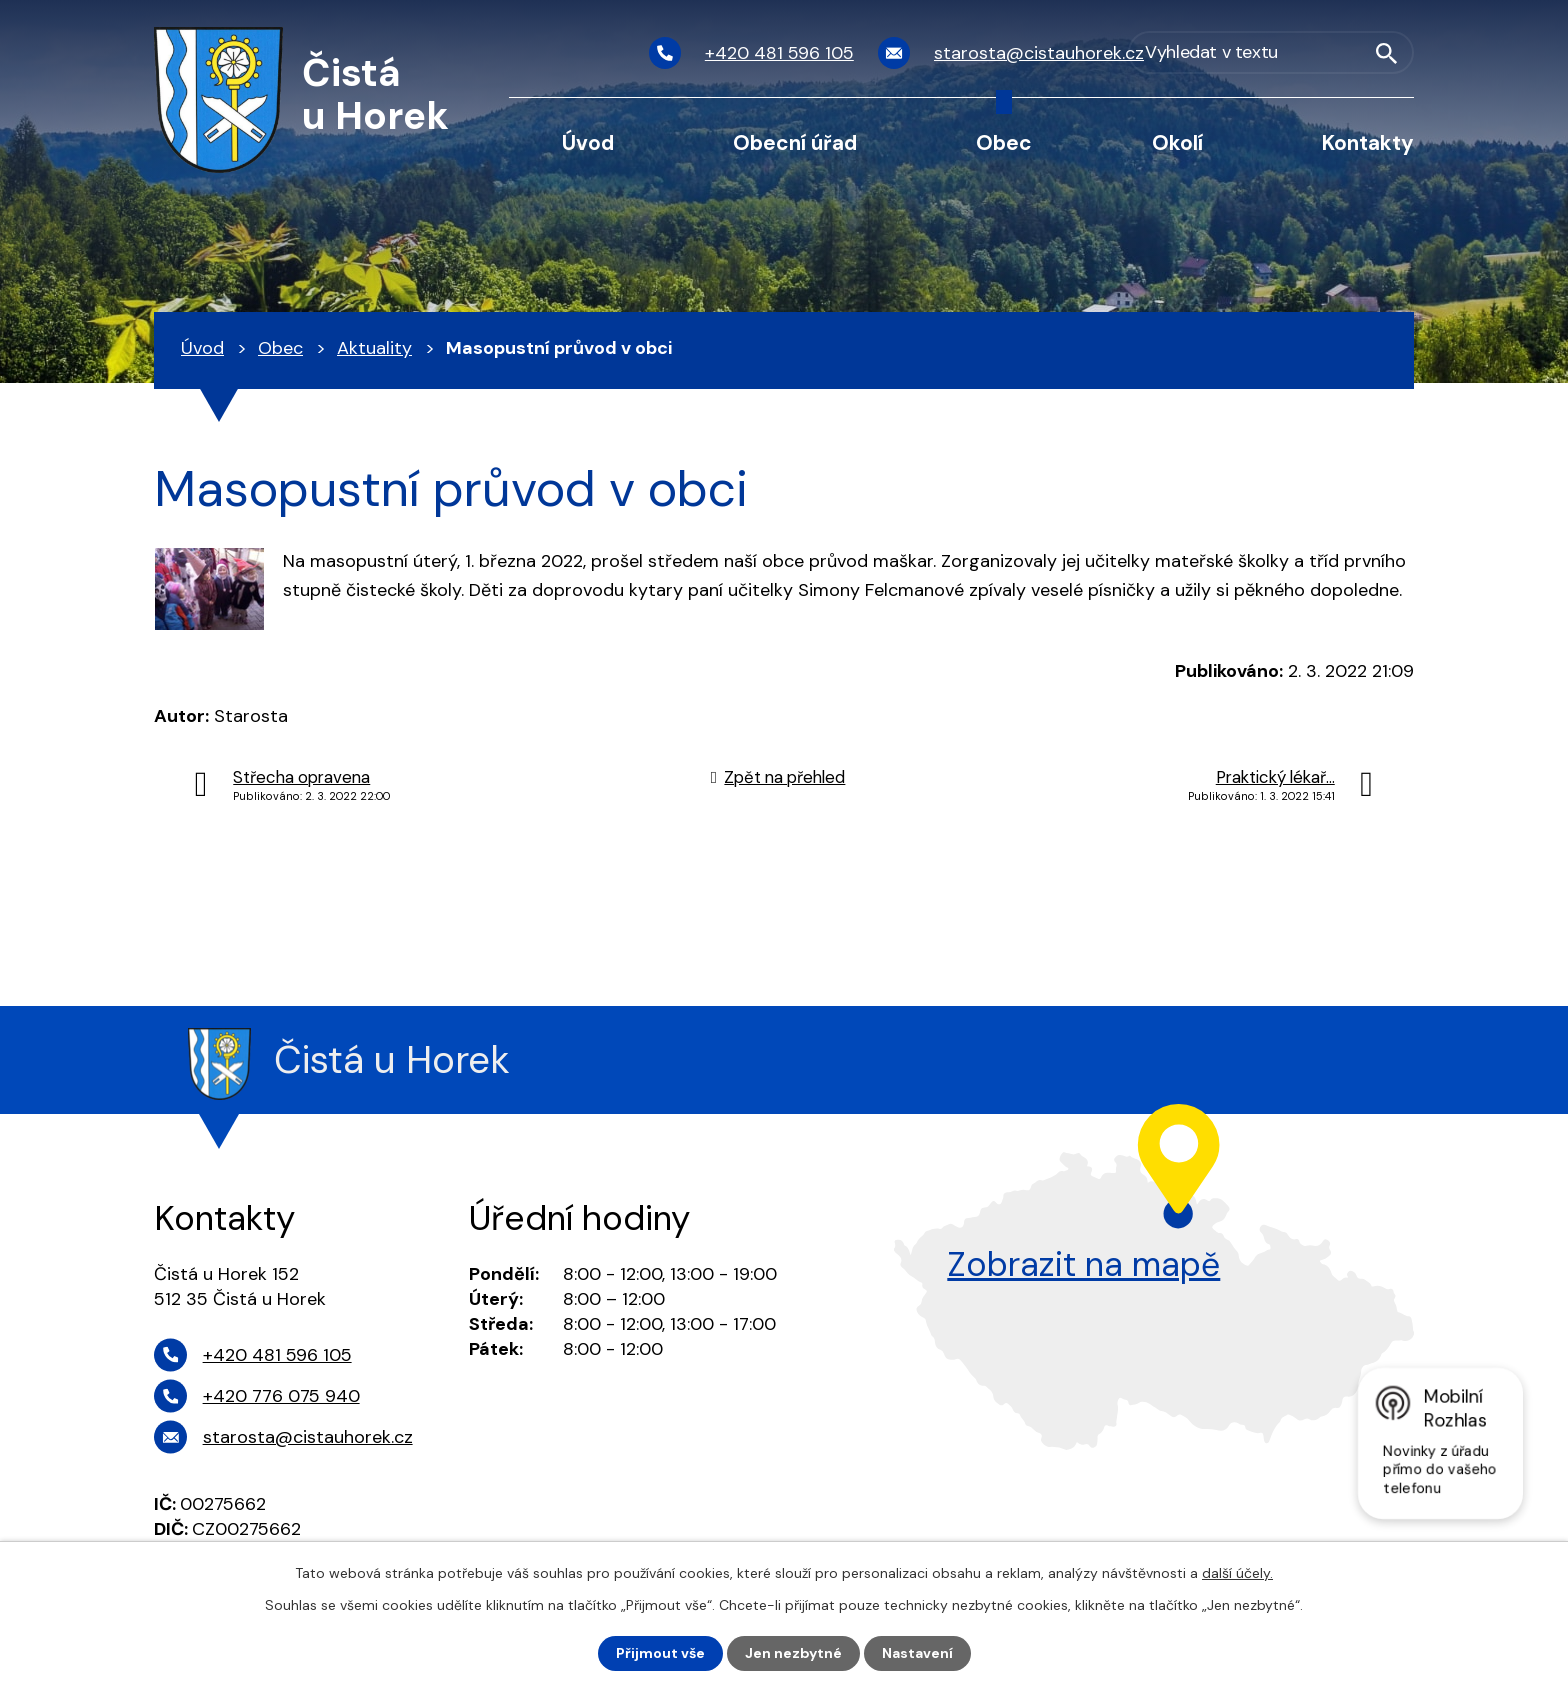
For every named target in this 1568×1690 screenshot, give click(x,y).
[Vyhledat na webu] (1306, 53)
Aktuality (374, 348)
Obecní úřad (795, 142)
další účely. (1237, 1573)
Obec (1004, 142)
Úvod (588, 142)
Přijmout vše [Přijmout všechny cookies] (660, 1653)
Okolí (1177, 142)
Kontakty (1368, 142)
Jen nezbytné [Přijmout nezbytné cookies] (793, 1653)
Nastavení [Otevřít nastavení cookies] (917, 1653)
